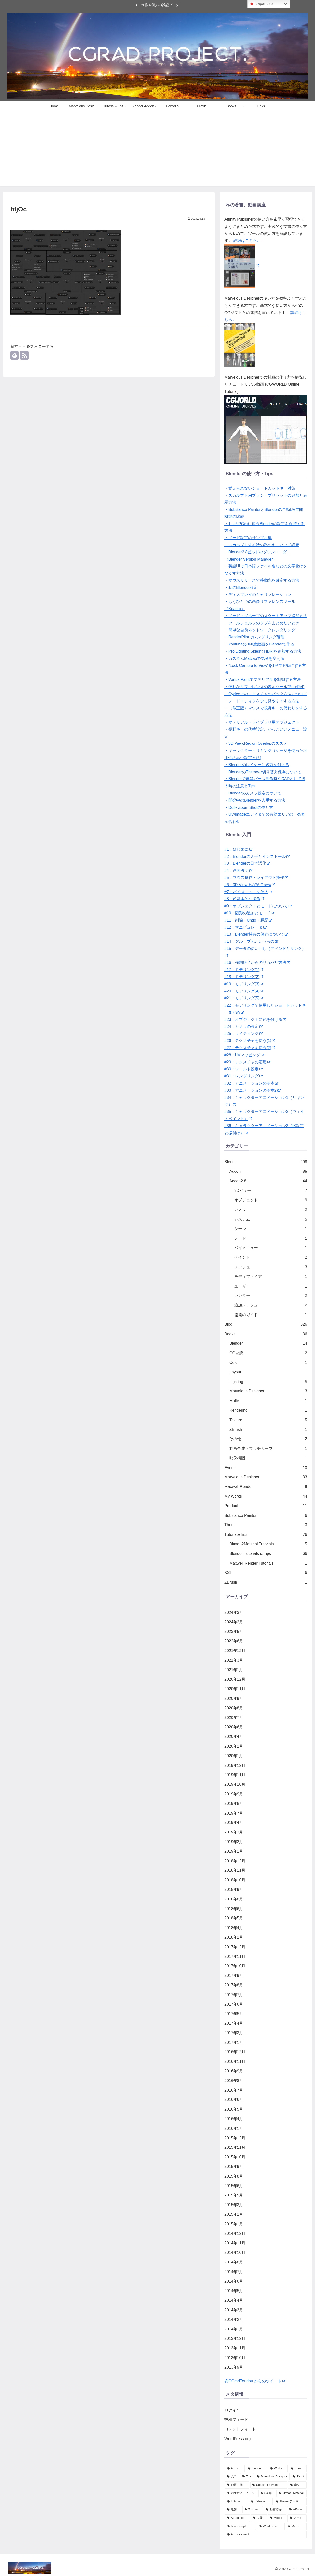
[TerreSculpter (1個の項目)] (240, 2526)
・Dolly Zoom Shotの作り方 (248, 807)
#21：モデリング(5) (243, 998)
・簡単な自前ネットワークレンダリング (259, 630)
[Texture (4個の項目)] (252, 2509)
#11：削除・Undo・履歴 (248, 920)
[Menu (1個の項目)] (296, 2526)
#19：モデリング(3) (243, 984)
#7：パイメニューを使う (248, 892)
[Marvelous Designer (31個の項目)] (272, 2476)
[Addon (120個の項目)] (235, 2468)
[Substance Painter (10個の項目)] (268, 2485)
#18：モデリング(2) (243, 977)
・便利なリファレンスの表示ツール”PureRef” (264, 687)
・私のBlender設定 (241, 587)
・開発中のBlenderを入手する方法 (254, 800)
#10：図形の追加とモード (249, 913)
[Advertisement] (157, 151)
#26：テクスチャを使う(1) (249, 1041)
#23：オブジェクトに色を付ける (255, 1019)
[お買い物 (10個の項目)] (237, 2485)
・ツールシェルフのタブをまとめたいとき (261, 623)
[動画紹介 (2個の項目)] (275, 2509)
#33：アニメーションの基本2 (252, 1090)
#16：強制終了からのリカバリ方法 (257, 962)
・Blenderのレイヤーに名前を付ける (256, 765)
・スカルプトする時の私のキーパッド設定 (261, 545)
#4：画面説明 (238, 870)
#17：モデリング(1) (243, 970)
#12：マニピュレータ (245, 927)
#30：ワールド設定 (243, 1069)
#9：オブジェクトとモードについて (258, 906)
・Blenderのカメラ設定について (252, 793)
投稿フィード (236, 2419)
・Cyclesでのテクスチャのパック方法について (265, 694)
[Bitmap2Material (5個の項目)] (291, 2493)
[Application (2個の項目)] (237, 2518)
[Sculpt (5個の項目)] (266, 2493)
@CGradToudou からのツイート (254, 2381)
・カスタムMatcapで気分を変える (254, 658)
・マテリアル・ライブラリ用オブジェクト (261, 722)
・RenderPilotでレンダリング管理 (254, 637)
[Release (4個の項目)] (261, 2501)
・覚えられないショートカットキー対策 (259, 488)
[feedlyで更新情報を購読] (14, 355)
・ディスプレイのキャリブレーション (257, 595)
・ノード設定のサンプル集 (248, 538)
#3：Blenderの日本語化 (247, 863)
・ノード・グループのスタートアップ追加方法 (265, 616)
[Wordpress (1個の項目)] (271, 2526)
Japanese (261, 4)
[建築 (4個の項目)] (233, 2509)
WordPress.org (237, 2439)
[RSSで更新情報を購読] (24, 355)
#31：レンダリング (243, 1076)
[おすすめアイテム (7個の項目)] (241, 2493)
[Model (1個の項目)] (277, 2518)
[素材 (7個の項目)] (297, 2485)
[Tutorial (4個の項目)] (236, 2501)
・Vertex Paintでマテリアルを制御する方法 (262, 679)
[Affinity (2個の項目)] (297, 2509)
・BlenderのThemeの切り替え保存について (262, 772)
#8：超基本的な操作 (244, 899)
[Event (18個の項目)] (299, 2476)
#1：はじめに (238, 849)
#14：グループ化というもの (251, 941)
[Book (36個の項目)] (298, 2468)
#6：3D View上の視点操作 (249, 885)
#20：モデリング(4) (243, 991)
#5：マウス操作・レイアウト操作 (256, 877)
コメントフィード (240, 2429)
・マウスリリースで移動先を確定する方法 (261, 580)
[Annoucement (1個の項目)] (266, 2534)
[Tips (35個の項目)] (247, 2476)
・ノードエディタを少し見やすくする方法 (261, 701)
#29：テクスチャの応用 (247, 1062)
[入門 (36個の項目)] (232, 2476)
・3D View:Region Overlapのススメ (255, 743)
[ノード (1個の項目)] (297, 2518)
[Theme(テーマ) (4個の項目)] (290, 2501)
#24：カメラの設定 (243, 1026)
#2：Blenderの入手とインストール (257, 856)
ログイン (232, 2410)
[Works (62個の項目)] (277, 2468)
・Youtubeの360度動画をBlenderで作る (259, 644)
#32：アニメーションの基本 (251, 1083)
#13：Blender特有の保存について (256, 934)
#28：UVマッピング (244, 1055)
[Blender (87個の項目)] (256, 2468)
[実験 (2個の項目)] (259, 2518)
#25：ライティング (243, 1033)
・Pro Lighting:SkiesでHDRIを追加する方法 (262, 651)
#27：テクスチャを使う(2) (249, 1048)
